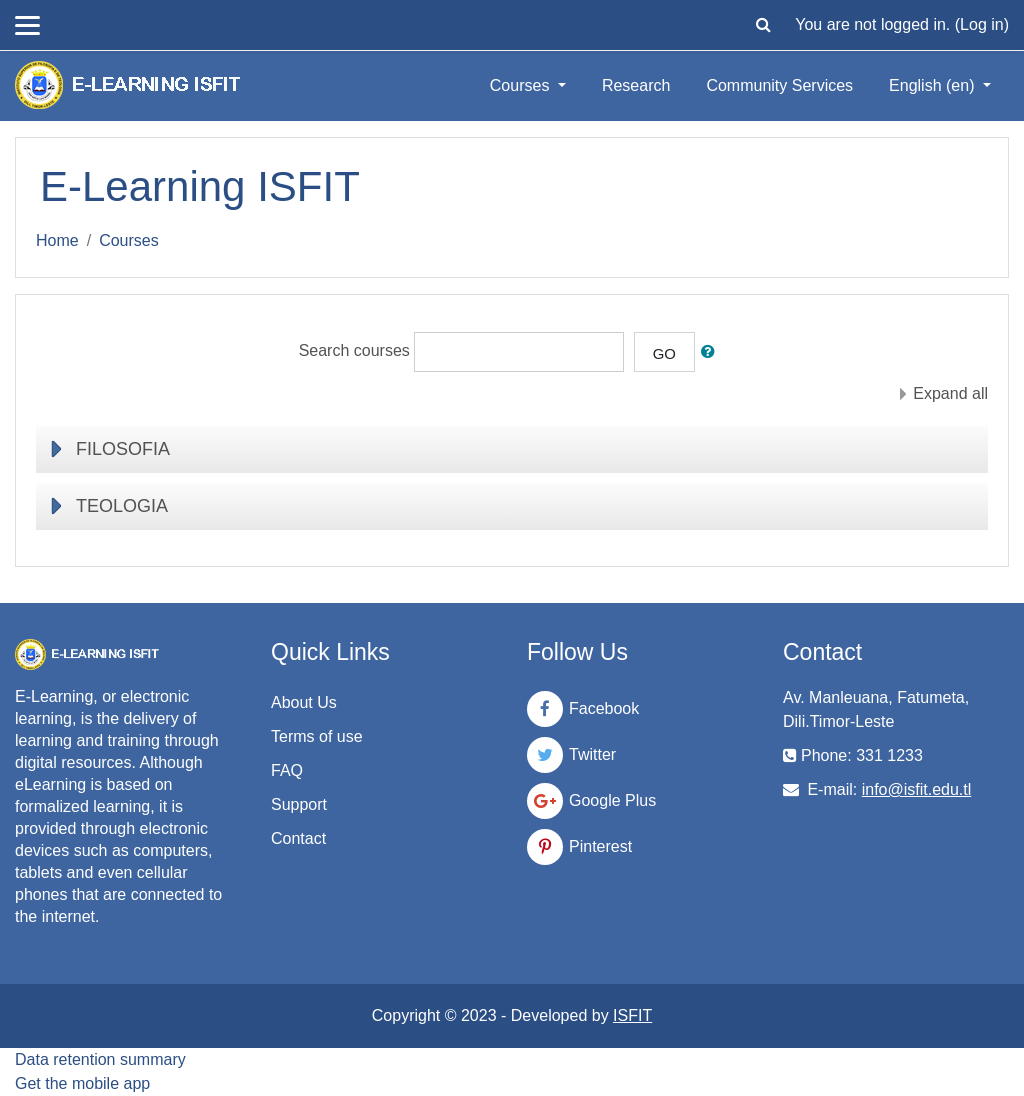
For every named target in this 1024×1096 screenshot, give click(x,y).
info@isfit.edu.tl (917, 789)
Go (664, 353)
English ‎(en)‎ (934, 85)
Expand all (950, 393)
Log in (982, 24)
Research (636, 85)
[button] (763, 25)
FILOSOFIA (123, 449)
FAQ (287, 770)
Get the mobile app (82, 1083)
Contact (298, 838)
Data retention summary (100, 1059)
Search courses (354, 351)
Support (299, 804)
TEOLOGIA (122, 506)
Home (57, 240)
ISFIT (632, 1015)
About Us (304, 702)
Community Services (779, 85)
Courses (522, 85)
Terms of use (317, 736)
